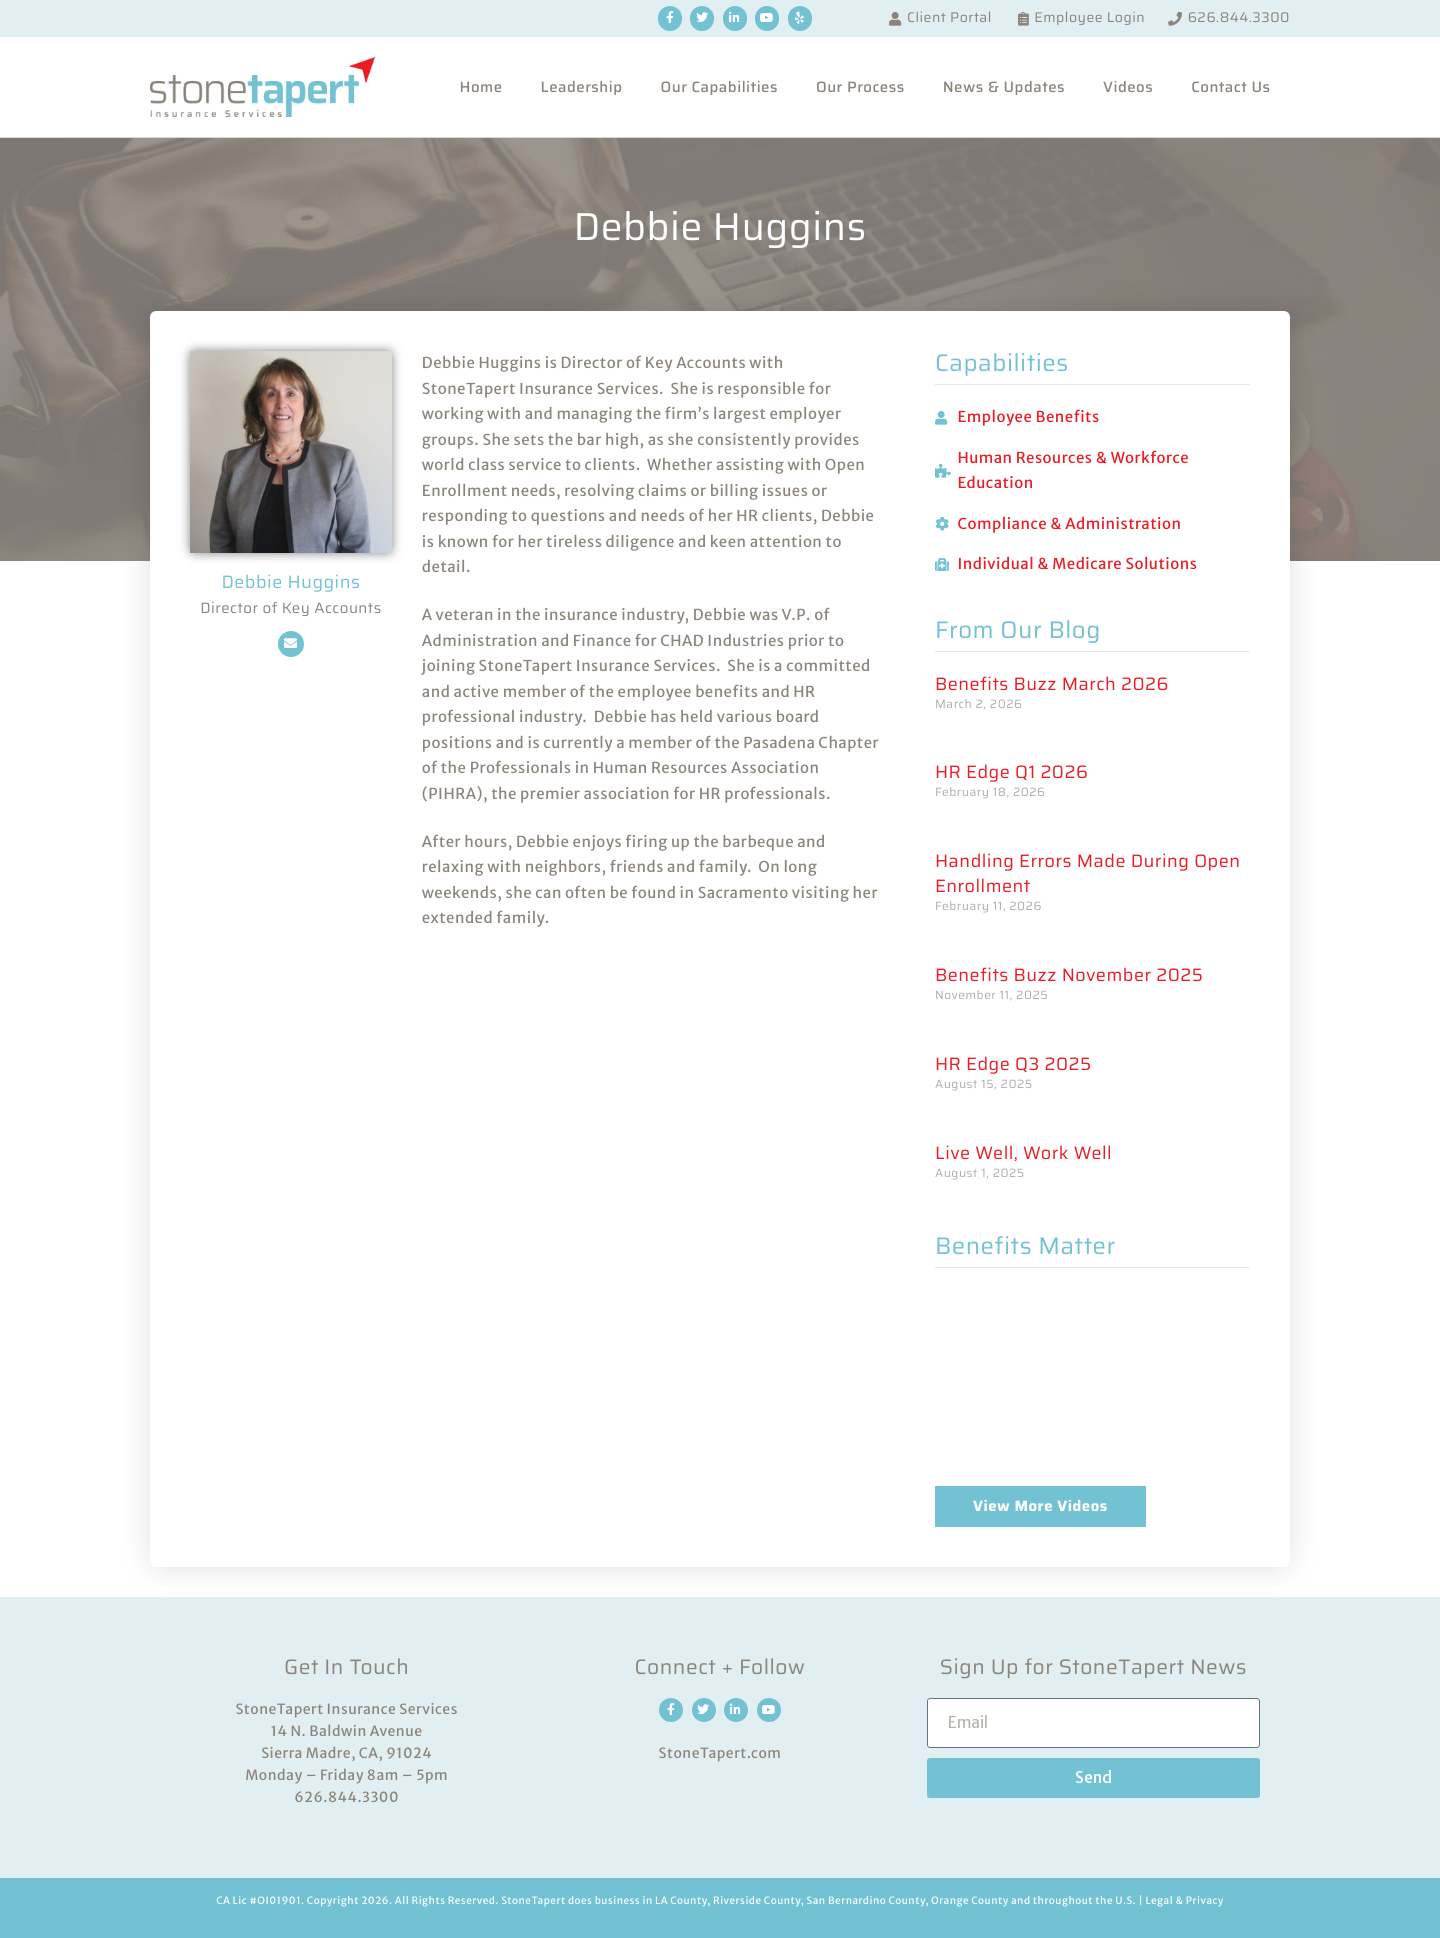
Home (480, 87)
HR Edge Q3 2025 (1013, 1064)
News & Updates (1004, 87)
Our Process (860, 87)
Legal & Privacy (1184, 1900)
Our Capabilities (719, 87)
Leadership (582, 87)
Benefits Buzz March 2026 (1052, 684)
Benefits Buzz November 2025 (1069, 975)
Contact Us (1230, 87)
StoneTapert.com (720, 1753)
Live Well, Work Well (1023, 1153)
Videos (1128, 87)
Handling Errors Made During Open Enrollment (1088, 874)
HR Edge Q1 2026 (1011, 772)
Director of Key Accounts (291, 608)
